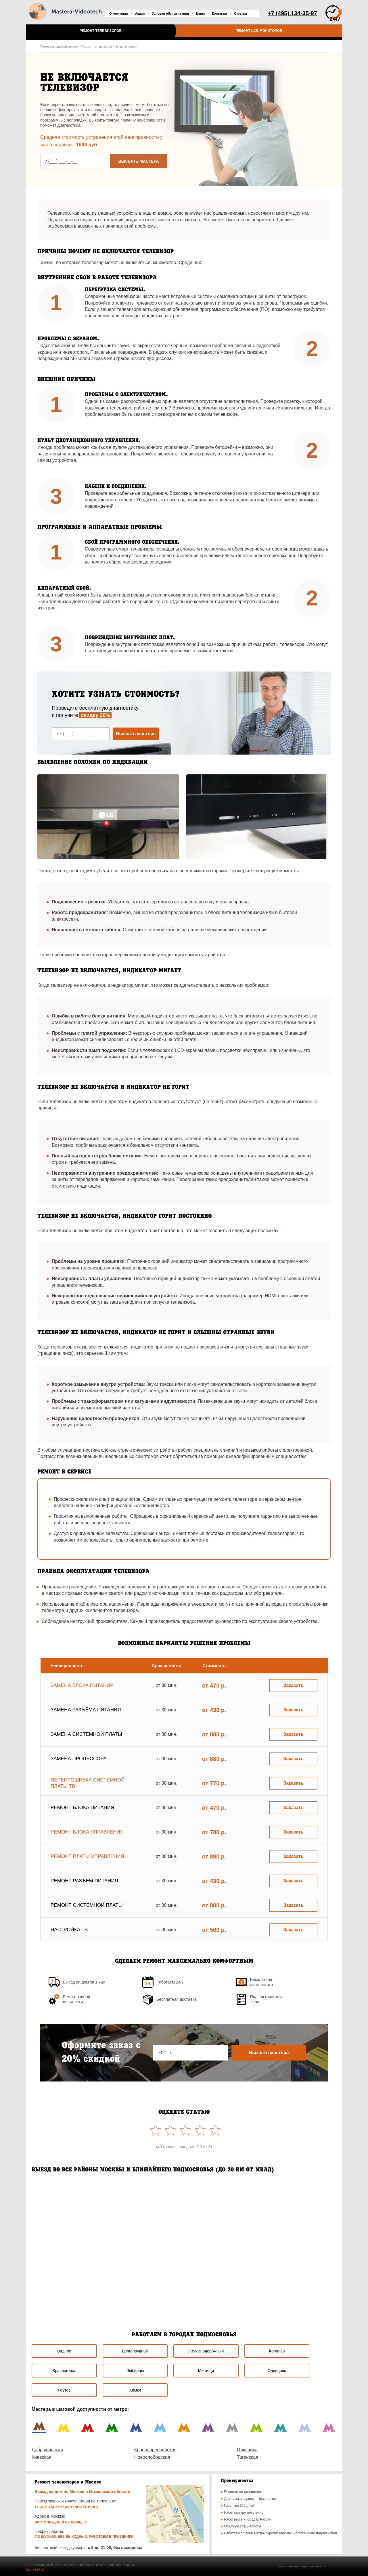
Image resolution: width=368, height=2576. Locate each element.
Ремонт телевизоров (101, 31)
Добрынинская (47, 2449)
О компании (118, 13)
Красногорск (64, 2370)
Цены (200, 13)
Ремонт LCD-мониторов (258, 31)
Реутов (64, 2390)
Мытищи (206, 2370)
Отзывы (240, 13)
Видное (64, 2351)
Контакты (219, 13)
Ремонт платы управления (87, 1856)
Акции (140, 13)
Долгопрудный (135, 2351)
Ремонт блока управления (87, 1832)
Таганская (247, 2457)
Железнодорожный (206, 2351)
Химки (135, 2390)
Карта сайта (34, 2569)
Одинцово (277, 2370)
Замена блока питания (82, 1685)
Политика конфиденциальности (302, 2566)
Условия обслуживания (170, 13)
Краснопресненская (155, 2449)
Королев (277, 2351)
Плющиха (247, 2449)
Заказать (293, 1685)
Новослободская (152, 2457)
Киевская (41, 2457)
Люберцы (135, 2370)
